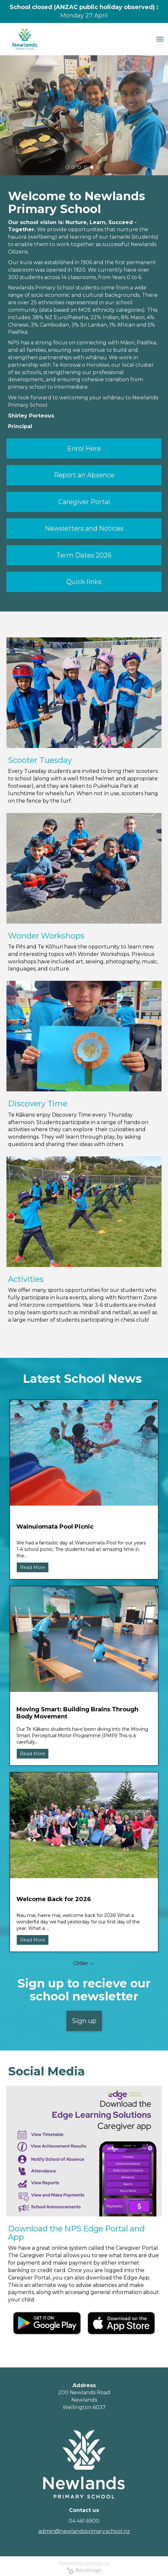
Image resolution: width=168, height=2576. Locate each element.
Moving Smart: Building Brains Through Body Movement (77, 1713)
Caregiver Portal (84, 502)
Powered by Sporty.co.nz (84, 2563)
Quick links (84, 582)
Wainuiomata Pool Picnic (55, 1526)
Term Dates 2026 (84, 555)
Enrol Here (84, 448)
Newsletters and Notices (84, 528)
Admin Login (84, 2570)
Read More (32, 1567)
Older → (84, 1963)
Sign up (84, 2021)
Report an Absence (84, 475)
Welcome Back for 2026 (53, 1899)
